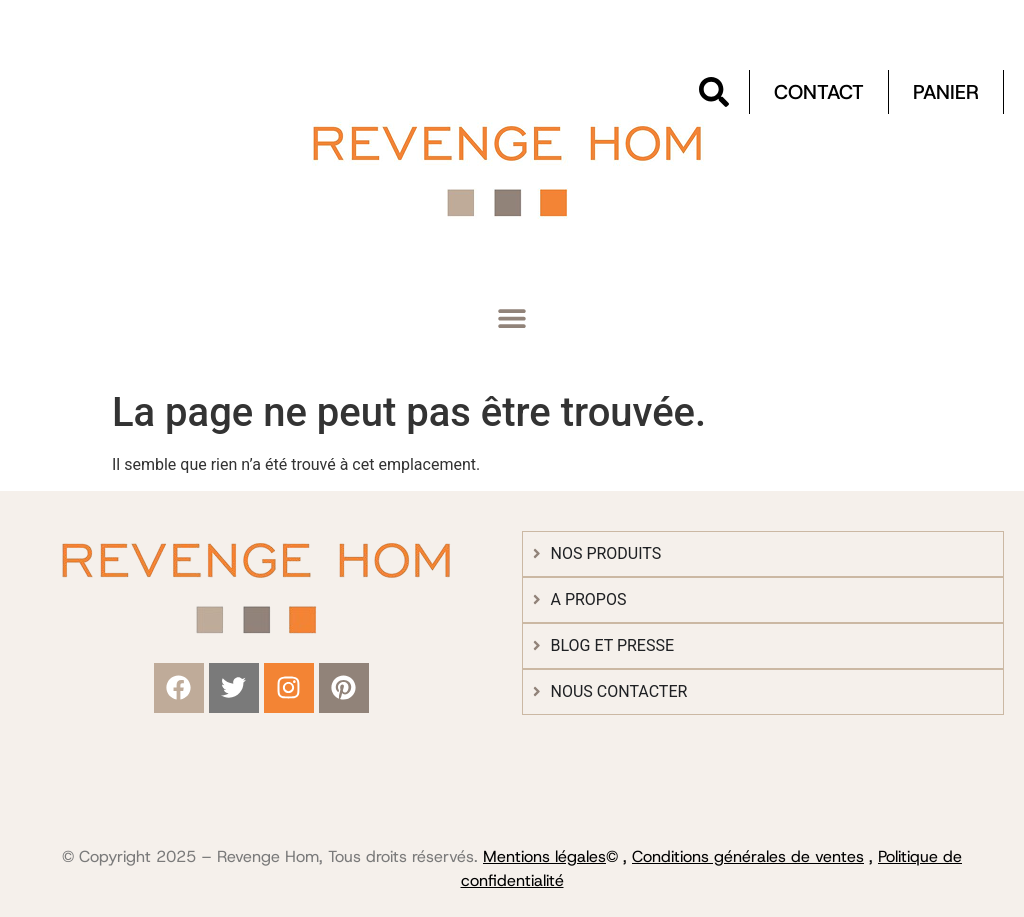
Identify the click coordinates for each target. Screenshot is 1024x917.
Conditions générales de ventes (748, 856)
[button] (512, 318)
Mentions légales (544, 856)
